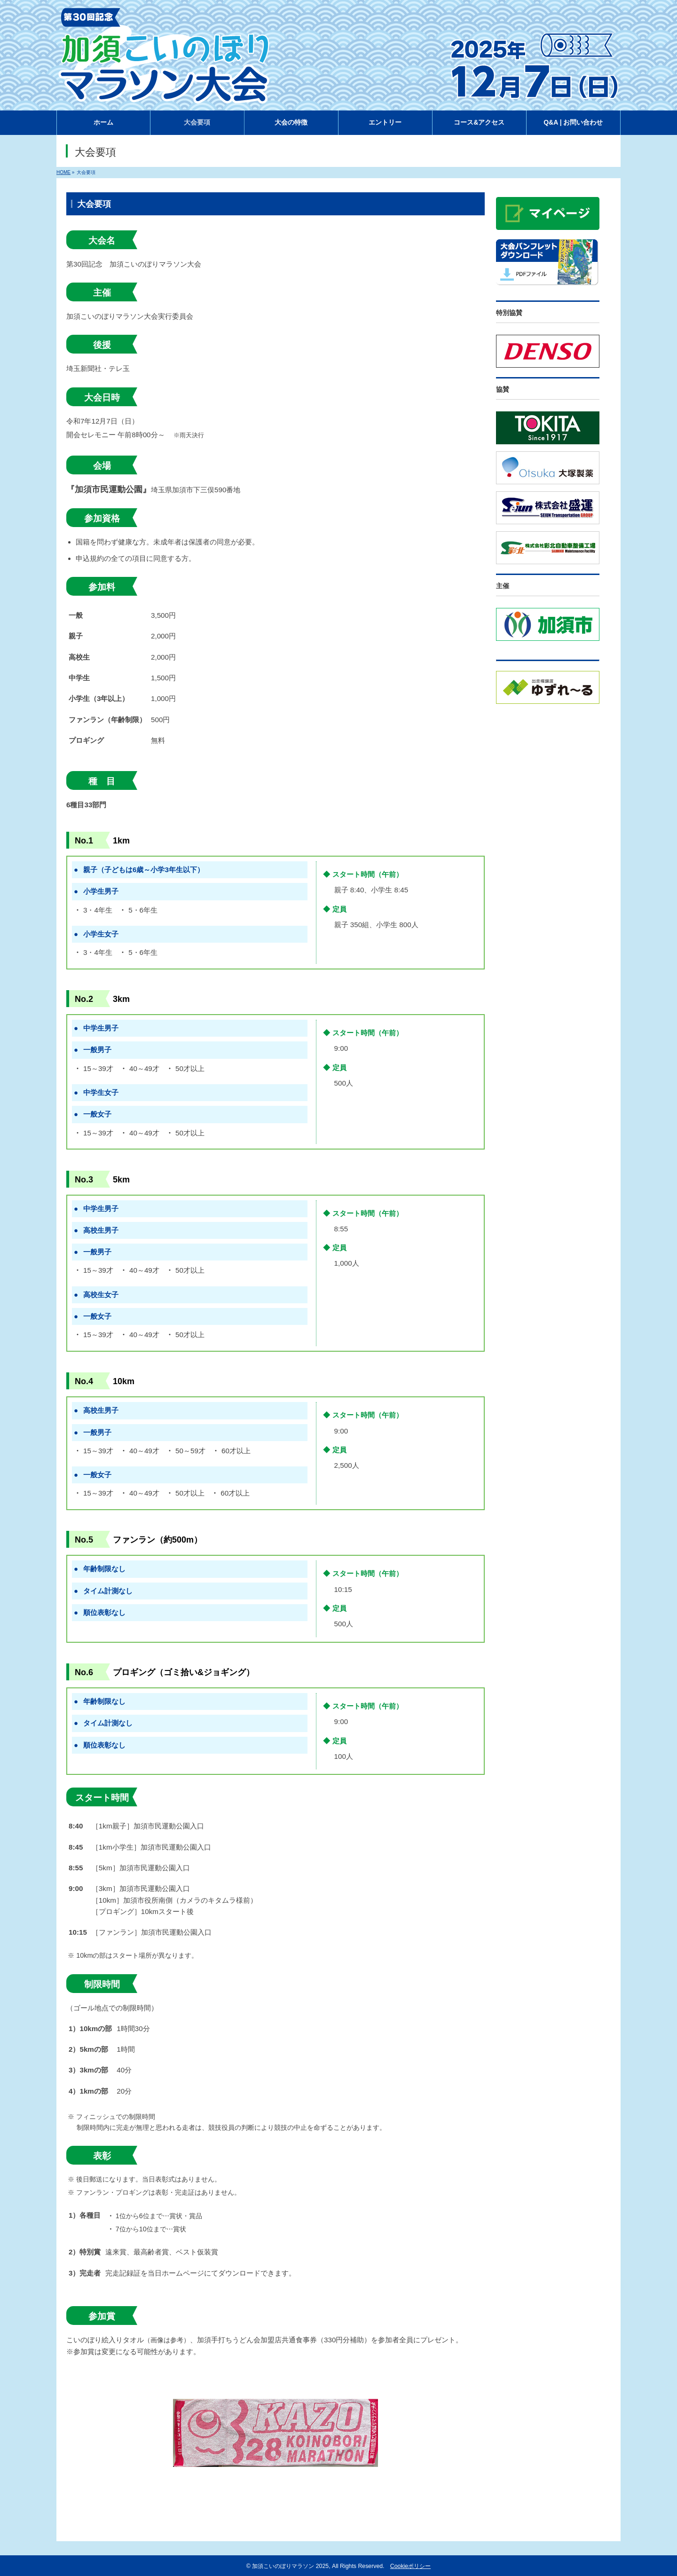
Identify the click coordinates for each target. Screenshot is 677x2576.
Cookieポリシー (410, 2566)
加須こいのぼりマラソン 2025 (290, 2566)
